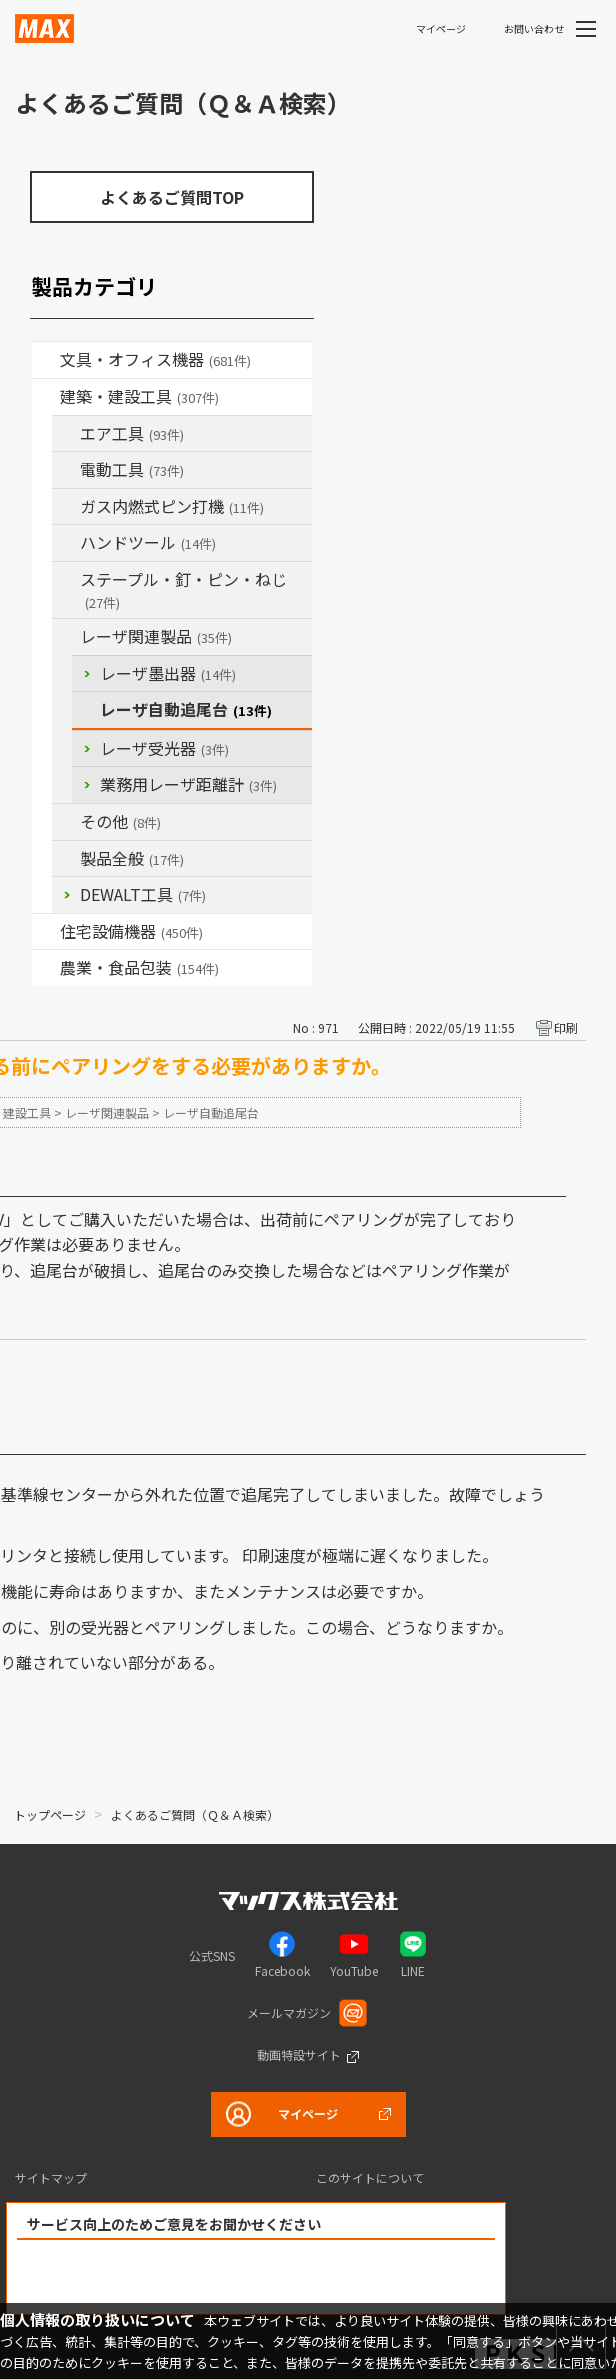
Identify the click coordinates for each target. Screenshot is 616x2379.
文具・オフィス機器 (155, 359)
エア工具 (132, 433)
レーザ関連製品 (156, 636)
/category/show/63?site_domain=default (66, 470)
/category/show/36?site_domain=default (46, 932)
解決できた (142, 2277)
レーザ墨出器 (168, 673)
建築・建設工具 (139, 396)
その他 (120, 821)
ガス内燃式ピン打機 (172, 506)
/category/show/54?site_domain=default (66, 434)
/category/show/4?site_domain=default (46, 360)
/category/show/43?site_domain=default (46, 968)
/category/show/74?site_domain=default (66, 543)
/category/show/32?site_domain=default (66, 637)
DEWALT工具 (143, 894)
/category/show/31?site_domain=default (66, 580)
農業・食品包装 (139, 967)
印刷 (566, 1027)
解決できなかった (371, 2277)
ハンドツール (148, 542)
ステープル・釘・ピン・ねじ (183, 589)
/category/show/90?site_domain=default (66, 859)
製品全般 (132, 858)
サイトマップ (51, 2177)
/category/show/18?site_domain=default (46, 397)
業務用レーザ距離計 (188, 784)
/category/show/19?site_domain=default (66, 822)
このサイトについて (370, 2177)
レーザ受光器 (164, 748)
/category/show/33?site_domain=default (66, 507)
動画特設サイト (299, 2054)
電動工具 (132, 469)
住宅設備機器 (131, 931)
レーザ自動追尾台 (186, 709)
